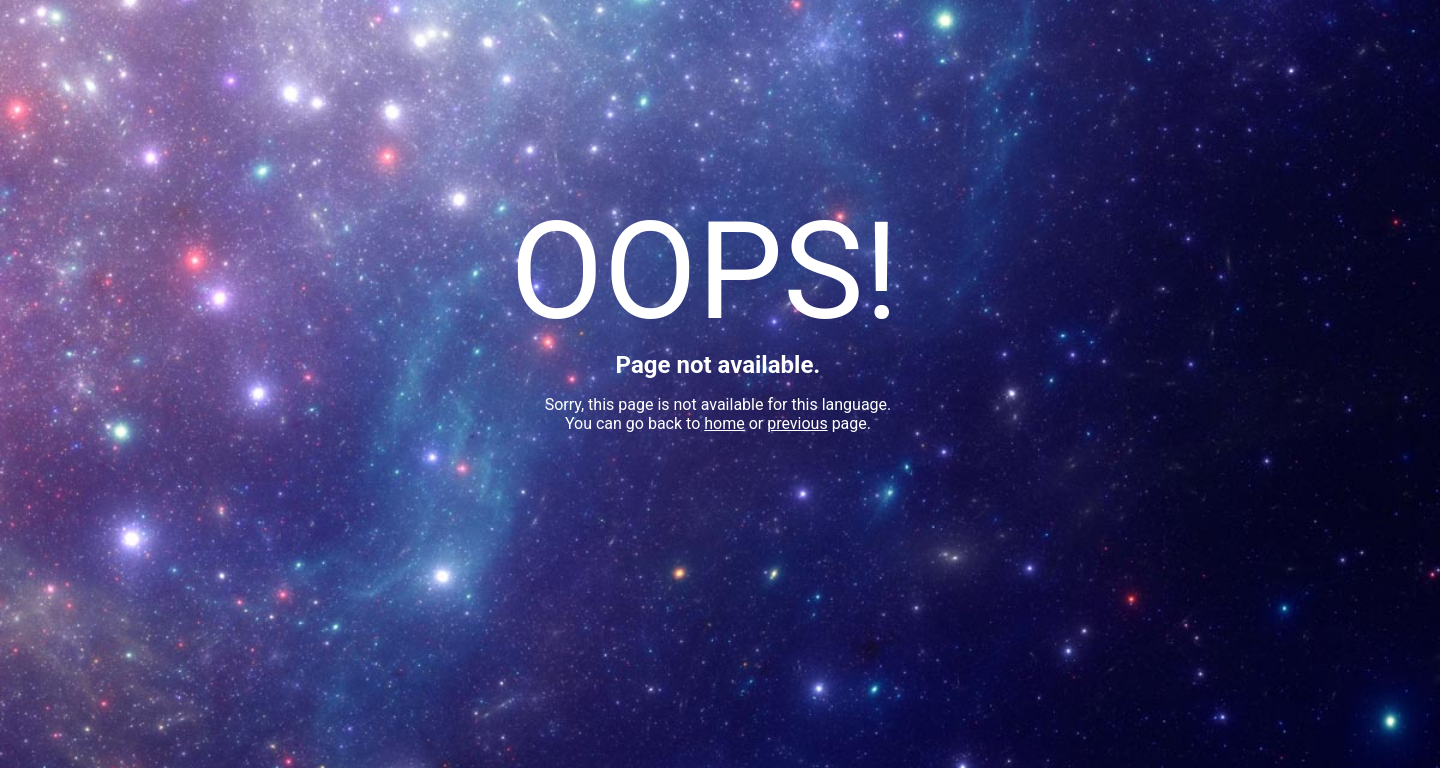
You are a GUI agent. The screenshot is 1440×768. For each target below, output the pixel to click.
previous (797, 423)
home (724, 423)
